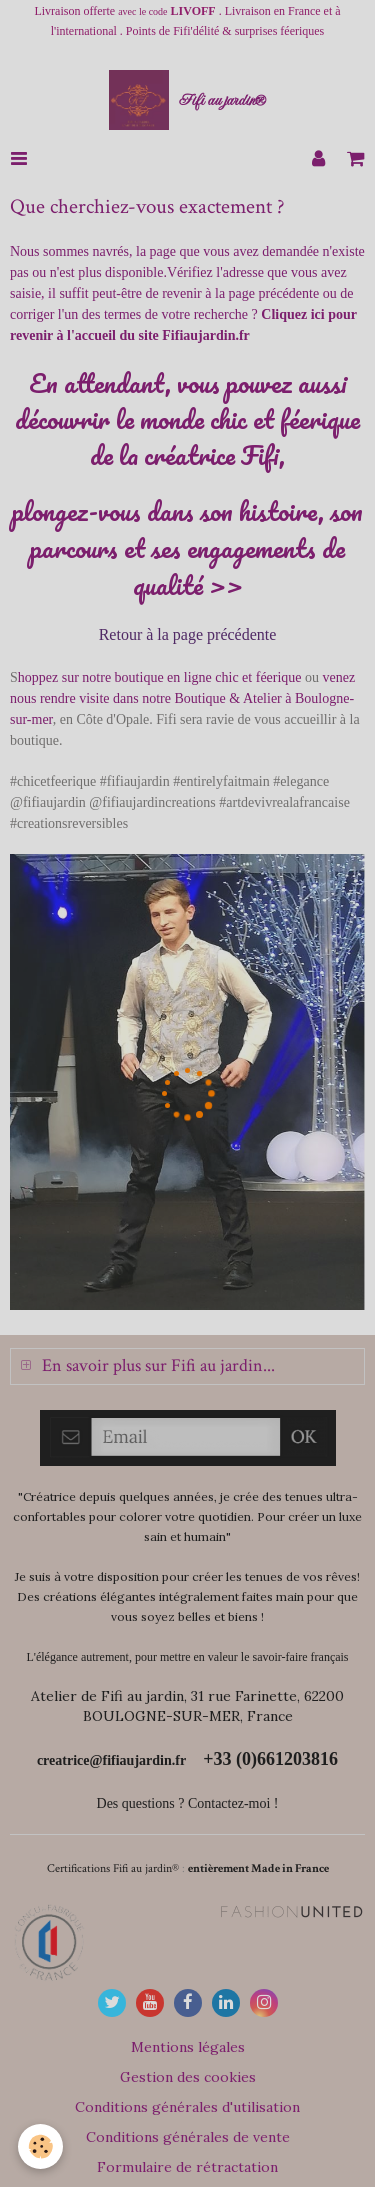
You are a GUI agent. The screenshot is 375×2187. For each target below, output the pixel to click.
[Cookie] (40, 2146)
